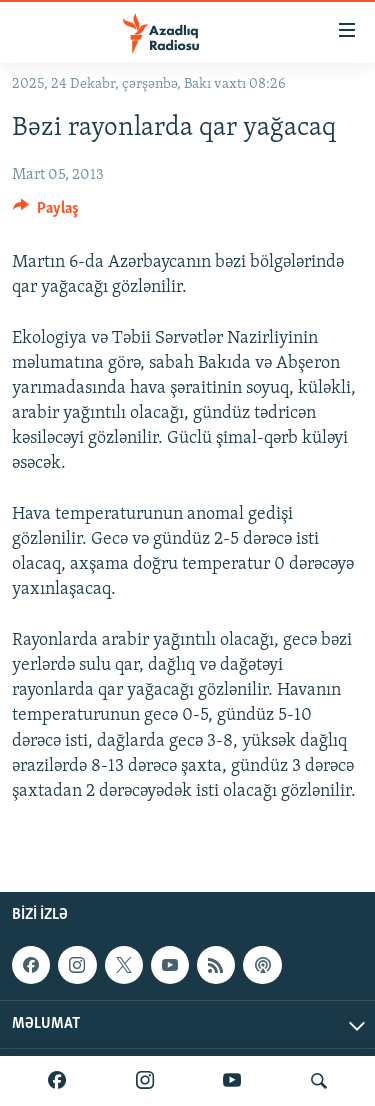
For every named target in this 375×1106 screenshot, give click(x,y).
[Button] (46, 213)
